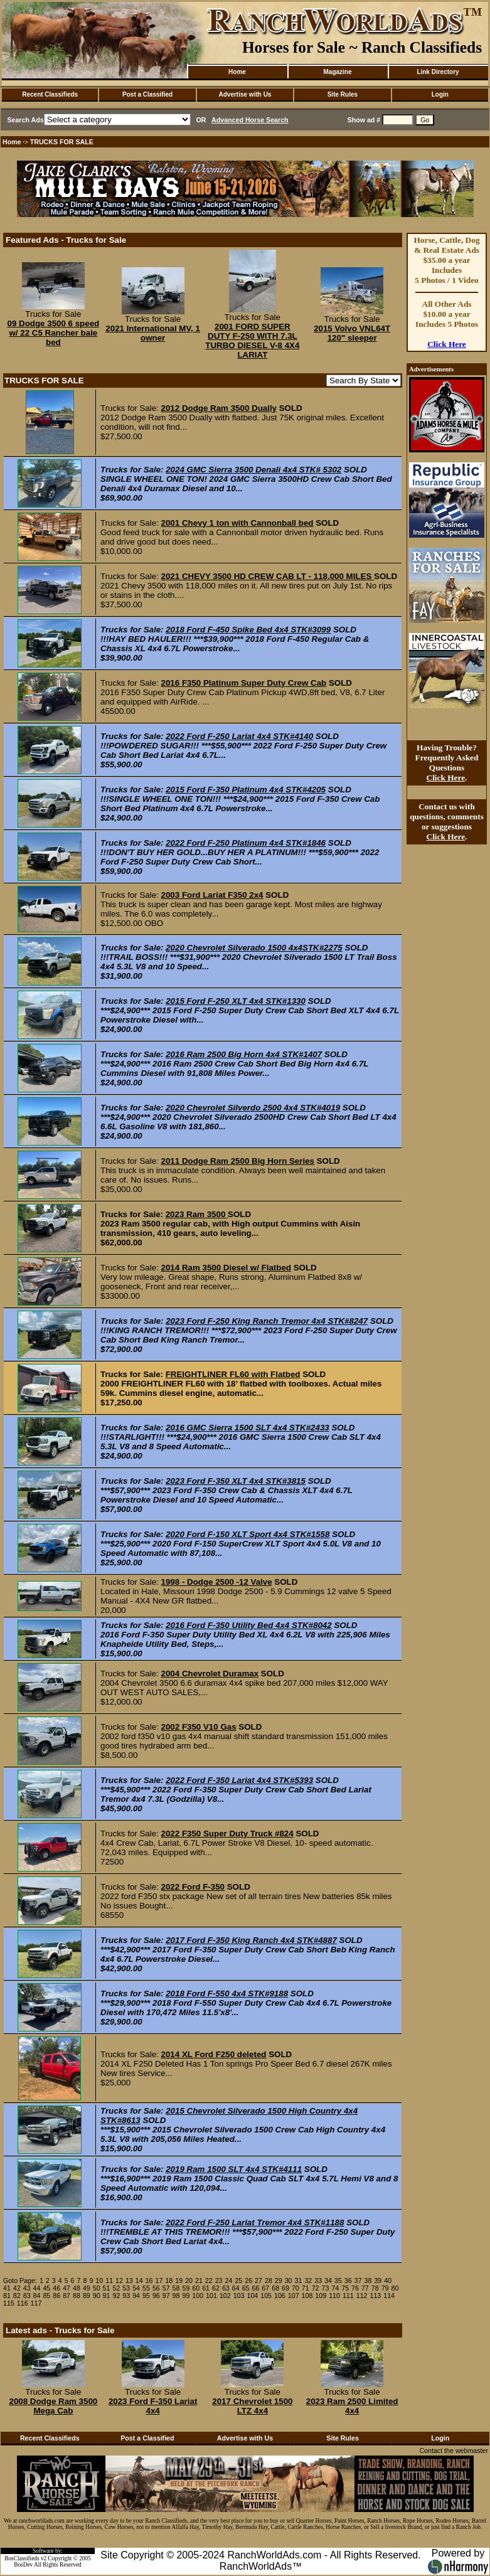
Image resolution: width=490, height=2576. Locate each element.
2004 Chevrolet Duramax (210, 1673)
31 (298, 2280)
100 (197, 2295)
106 (279, 2295)
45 (46, 2288)
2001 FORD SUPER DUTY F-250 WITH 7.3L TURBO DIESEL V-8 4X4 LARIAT (252, 340)
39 (377, 2280)
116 (22, 2303)
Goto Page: (20, 2280)
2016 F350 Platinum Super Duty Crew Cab (244, 683)
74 (335, 2288)
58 (176, 2288)
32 (308, 2280)
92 (116, 2295)
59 (185, 2288)
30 (288, 2280)
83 (27, 2295)
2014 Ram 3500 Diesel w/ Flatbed (226, 1267)
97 (166, 2295)
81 (7, 2295)
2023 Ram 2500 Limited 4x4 (352, 2406)
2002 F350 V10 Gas (199, 1727)
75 (345, 2288)
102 (225, 2295)
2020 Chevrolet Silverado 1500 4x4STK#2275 (254, 947)
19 (179, 2280)
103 (239, 2295)
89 (86, 2295)
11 (109, 2280)
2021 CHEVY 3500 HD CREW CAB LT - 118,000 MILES (268, 576)
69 (285, 2288)
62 (216, 2288)
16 (149, 2280)
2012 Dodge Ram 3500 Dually (219, 408)
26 (248, 2280)
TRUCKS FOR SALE (61, 142)
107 (293, 2295)
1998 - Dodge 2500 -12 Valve (216, 1582)
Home (237, 71)
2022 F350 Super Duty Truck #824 (227, 1833)
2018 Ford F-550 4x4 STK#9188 (227, 1993)
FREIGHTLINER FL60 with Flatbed (233, 1374)
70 (295, 2288)
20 (189, 2280)
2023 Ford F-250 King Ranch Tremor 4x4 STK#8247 (267, 1321)
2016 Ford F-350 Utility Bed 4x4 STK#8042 (248, 1625)
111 (348, 2295)
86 (56, 2295)
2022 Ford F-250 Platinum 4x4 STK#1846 (246, 843)
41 (7, 2288)
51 (106, 2288)
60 (196, 2288)
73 (325, 2288)
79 (385, 2288)
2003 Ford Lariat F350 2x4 (212, 895)
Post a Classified (147, 94)
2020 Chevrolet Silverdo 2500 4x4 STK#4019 (253, 1107)
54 (136, 2288)
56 (156, 2288)
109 (320, 2295)
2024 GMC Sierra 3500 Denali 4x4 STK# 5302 (253, 469)
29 (278, 2280)
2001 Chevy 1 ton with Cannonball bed (237, 523)
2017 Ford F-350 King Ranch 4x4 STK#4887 (251, 1940)
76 (355, 2288)
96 (156, 2295)
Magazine (337, 71)
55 (146, 2288)
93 (126, 2295)
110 (334, 2295)
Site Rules (343, 94)
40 (387, 2280)
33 (318, 2280)
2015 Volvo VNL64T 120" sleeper (352, 333)
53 (126, 2288)
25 (238, 2280)
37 (358, 2280)
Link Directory (438, 71)
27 (258, 2280)
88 (76, 2295)
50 (96, 2288)
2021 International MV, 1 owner (152, 333)
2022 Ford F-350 (193, 1887)
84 (37, 2295)
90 (96, 2295)
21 (199, 2280)
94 (136, 2295)
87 (66, 2295)
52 (116, 2288)
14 (139, 2280)
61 (206, 2288)
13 (129, 2280)
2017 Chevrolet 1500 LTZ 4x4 (252, 2406)
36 (348, 2280)
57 (166, 2288)
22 (209, 2280)
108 (307, 2295)
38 (368, 2280)
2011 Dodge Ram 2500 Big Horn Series (237, 1161)
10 (99, 2280)
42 (17, 2288)
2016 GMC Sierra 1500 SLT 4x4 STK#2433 (247, 1427)
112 (362, 2295)
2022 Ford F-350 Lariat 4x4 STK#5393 (239, 1780)
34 (328, 2280)
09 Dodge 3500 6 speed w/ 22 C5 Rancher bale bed (54, 333)
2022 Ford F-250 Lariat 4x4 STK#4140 (239, 736)
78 (375, 2288)
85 (46, 2295)
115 (8, 2303)
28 (268, 2280)
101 (211, 2295)
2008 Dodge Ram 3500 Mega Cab (53, 2406)
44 (37, 2288)
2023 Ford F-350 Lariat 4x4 (153, 2406)
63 (226, 2288)
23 (219, 2280)
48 (76, 2288)
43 (27, 2288)
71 (305, 2288)
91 (106, 2295)
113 (375, 2295)
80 (395, 2288)
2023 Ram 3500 (197, 1214)
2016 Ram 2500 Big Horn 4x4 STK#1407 (244, 1054)
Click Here (446, 344)
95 (146, 2295)
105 (266, 2295)
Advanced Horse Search (250, 120)
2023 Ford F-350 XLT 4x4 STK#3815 (236, 1481)
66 (255, 2288)
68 (275, 2288)
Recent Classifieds (50, 94)
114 (389, 2295)
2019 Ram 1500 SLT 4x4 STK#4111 (234, 2169)
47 (66, 2288)
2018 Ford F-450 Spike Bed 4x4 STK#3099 (248, 629)
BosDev (23, 2565)
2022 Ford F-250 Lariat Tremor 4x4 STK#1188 (255, 2222)
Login (440, 94)
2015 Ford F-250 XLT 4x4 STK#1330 (236, 1001)
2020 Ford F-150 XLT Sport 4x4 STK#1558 (247, 1534)
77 (365, 2288)
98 (176, 2295)
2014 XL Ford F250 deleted (214, 2054)
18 (169, 2280)
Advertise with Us (245, 94)
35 (338, 2280)
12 (119, 2280)
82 (17, 2295)
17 (159, 2280)
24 (229, 2280)
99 (185, 2295)
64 (236, 2288)
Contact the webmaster (453, 2450)
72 (315, 2288)
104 (252, 2295)
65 (246, 2288)
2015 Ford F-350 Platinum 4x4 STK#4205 (246, 789)
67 (265, 2288)
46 (56, 2288)
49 (86, 2288)
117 (36, 2303)
